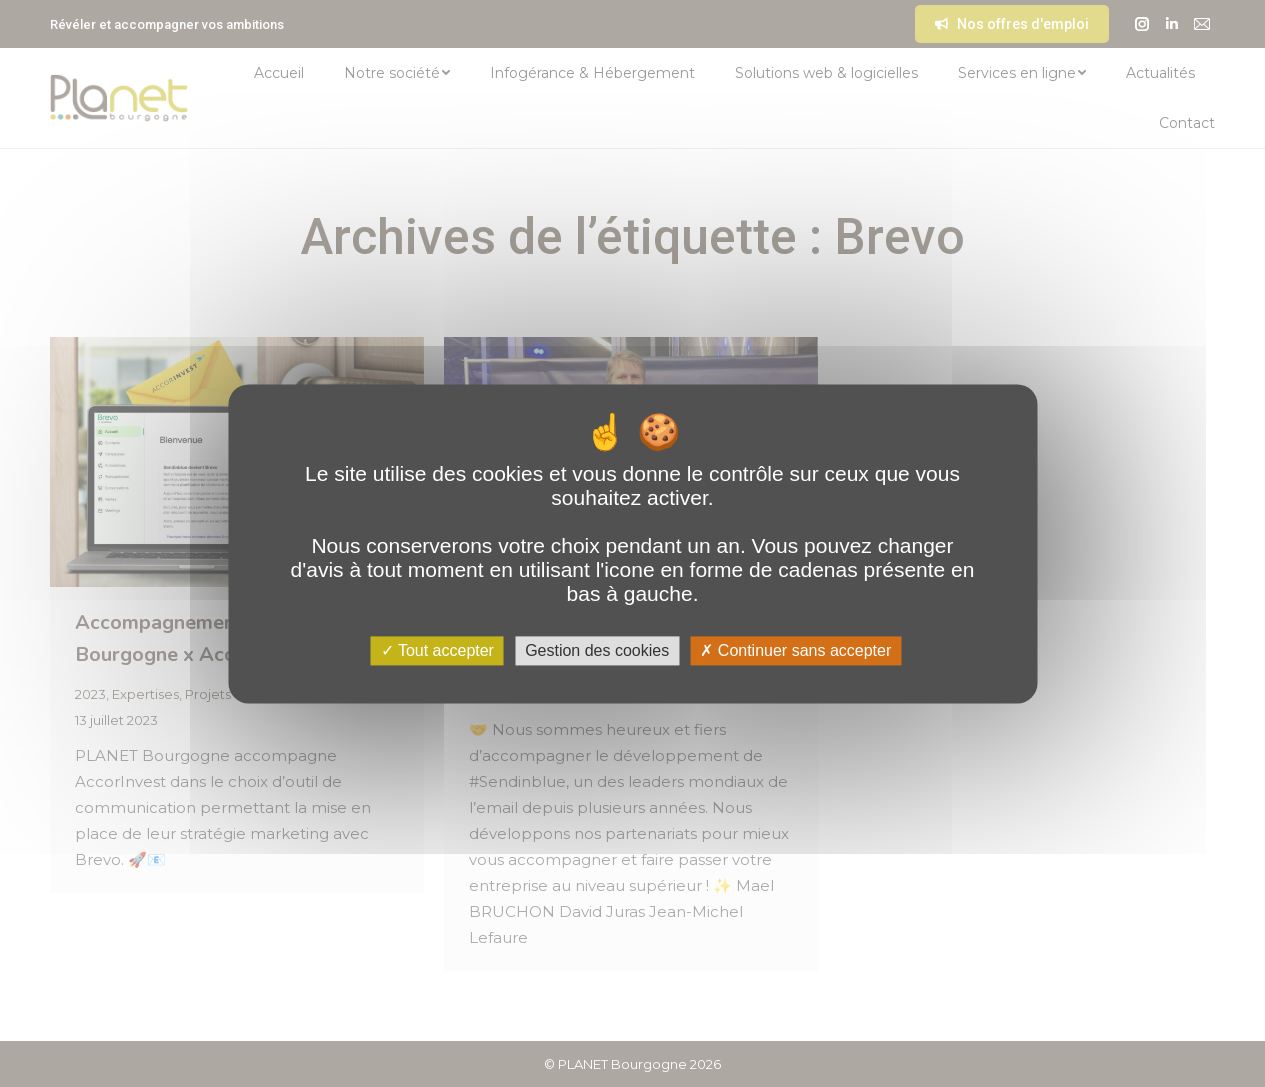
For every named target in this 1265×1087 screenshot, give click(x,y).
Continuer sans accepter (795, 650)
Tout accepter (437, 650)
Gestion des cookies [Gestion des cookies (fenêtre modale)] (597, 650)
